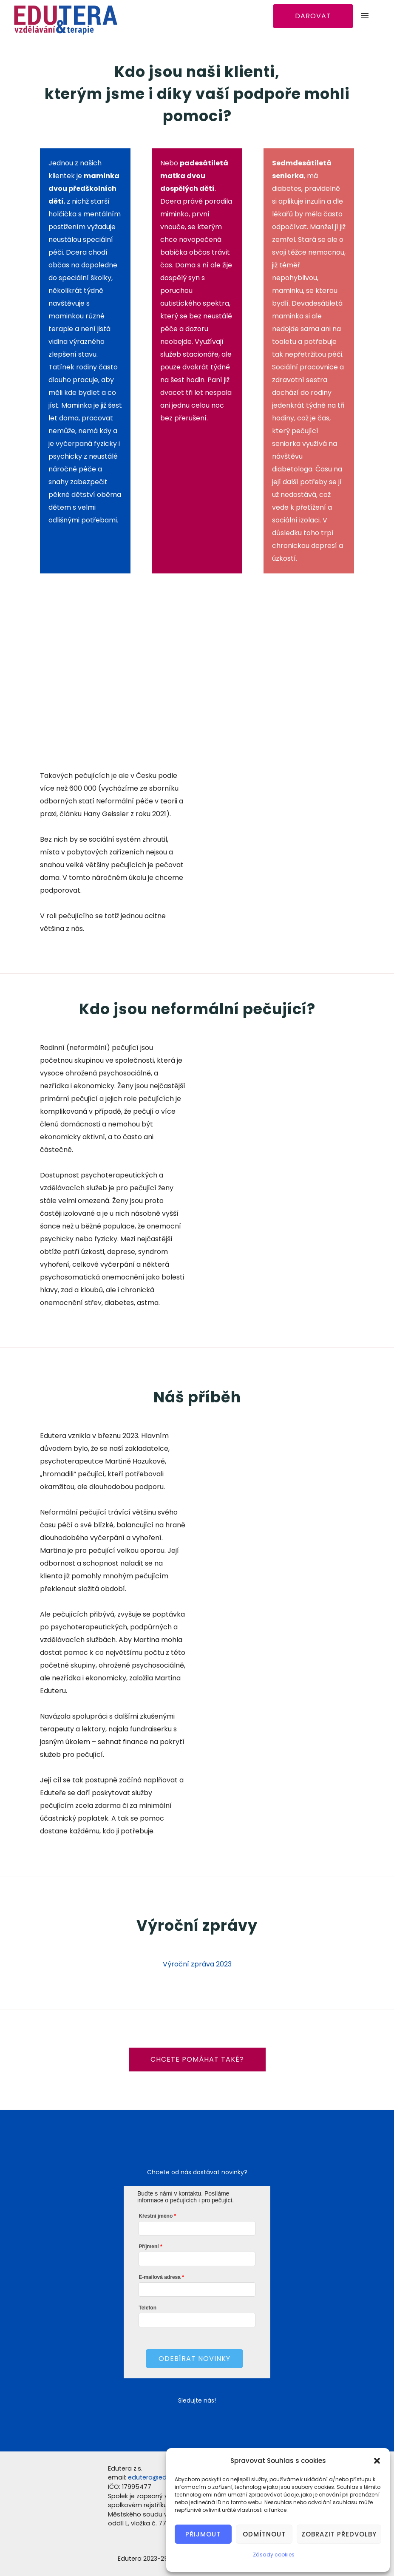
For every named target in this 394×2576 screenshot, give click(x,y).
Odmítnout (264, 2534)
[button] (377, 2461)
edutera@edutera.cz (159, 2477)
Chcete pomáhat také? (197, 2059)
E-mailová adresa (160, 2277)
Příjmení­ (149, 2247)
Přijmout (203, 2534)
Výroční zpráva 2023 (197, 1964)
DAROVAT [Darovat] (313, 16)
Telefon (147, 2308)
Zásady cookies (274, 2554)
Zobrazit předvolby (339, 2534)
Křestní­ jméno (156, 2216)
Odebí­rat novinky (194, 2358)
